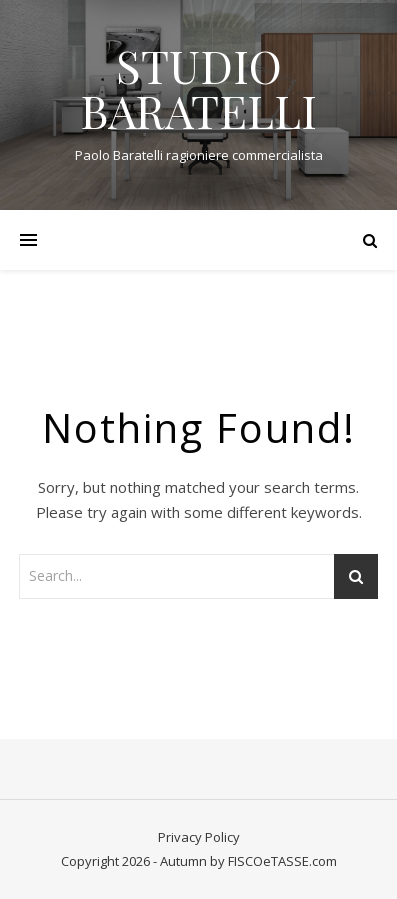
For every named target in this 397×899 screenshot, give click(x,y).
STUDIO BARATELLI (198, 88)
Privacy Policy (199, 837)
